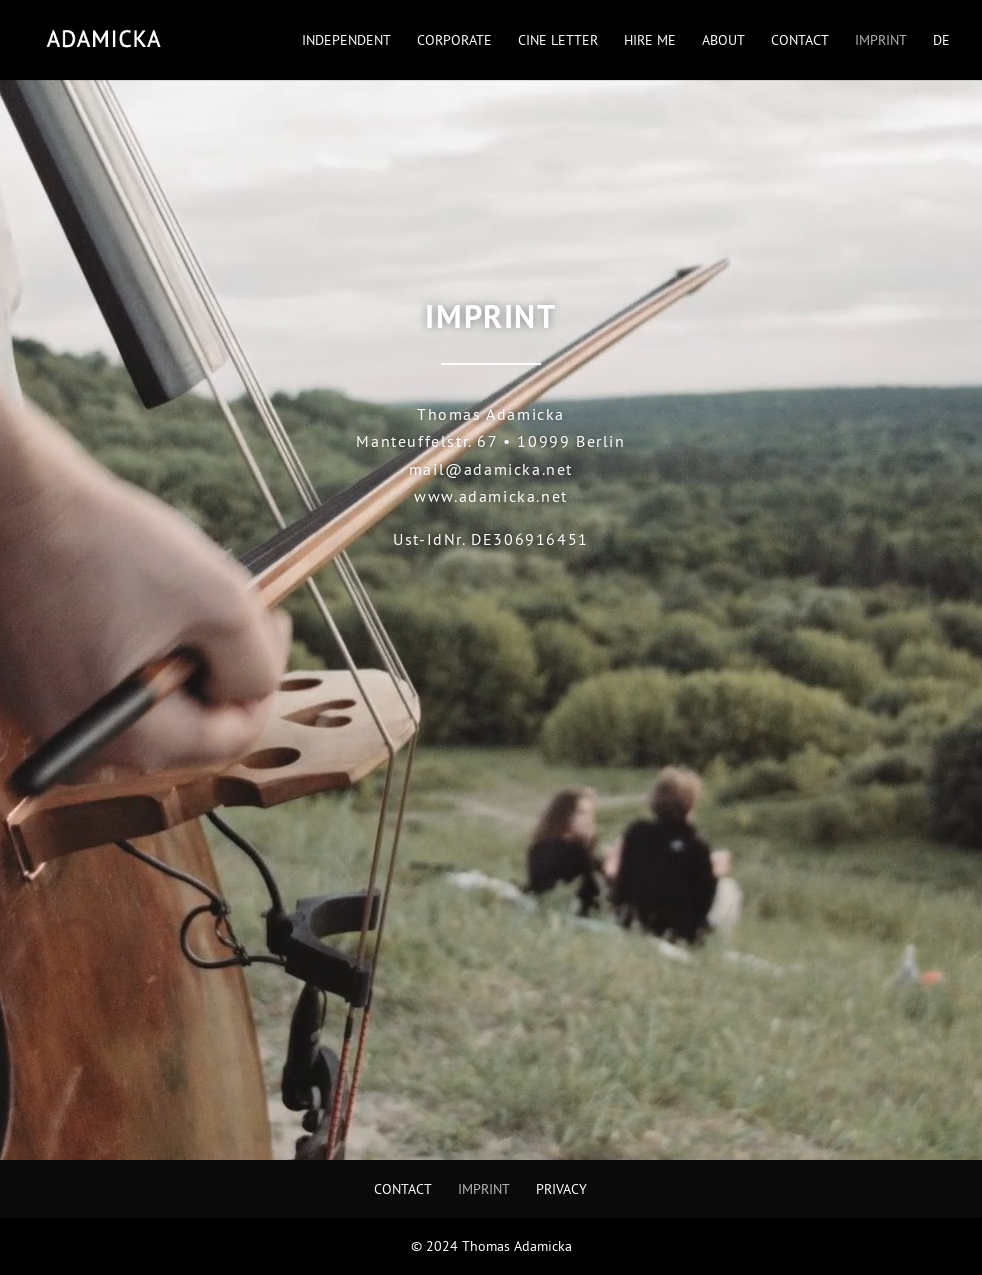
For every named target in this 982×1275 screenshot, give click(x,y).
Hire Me (650, 41)
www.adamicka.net (491, 496)
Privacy (561, 1189)
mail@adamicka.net (491, 469)
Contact (800, 41)
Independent (346, 41)
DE (941, 41)
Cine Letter (558, 41)
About (723, 41)
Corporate (454, 41)
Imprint (881, 41)
